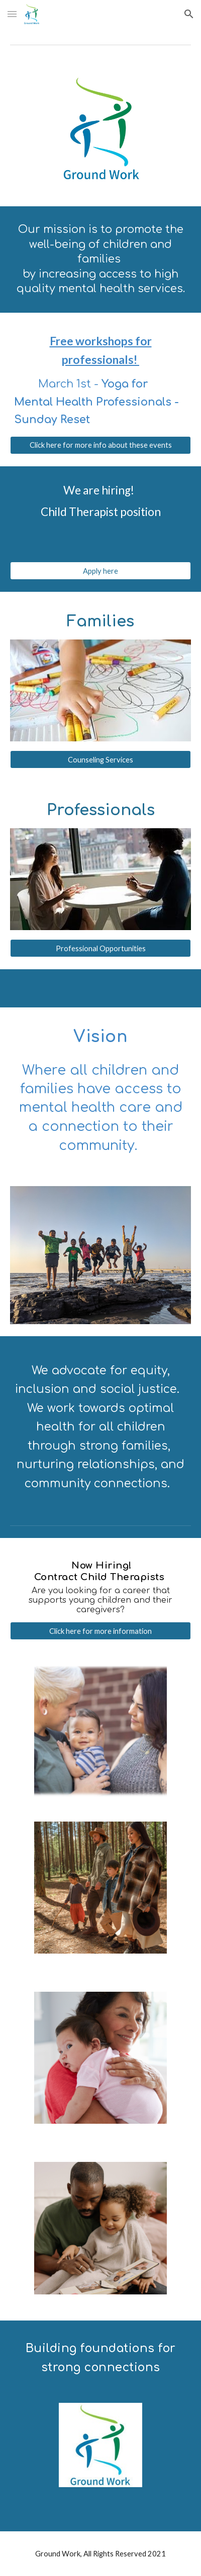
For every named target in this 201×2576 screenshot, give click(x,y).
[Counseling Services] (101, 759)
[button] (12, 14)
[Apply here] (101, 570)
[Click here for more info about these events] (101, 445)
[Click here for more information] (101, 1630)
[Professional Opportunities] (101, 948)
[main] (100, 259)
